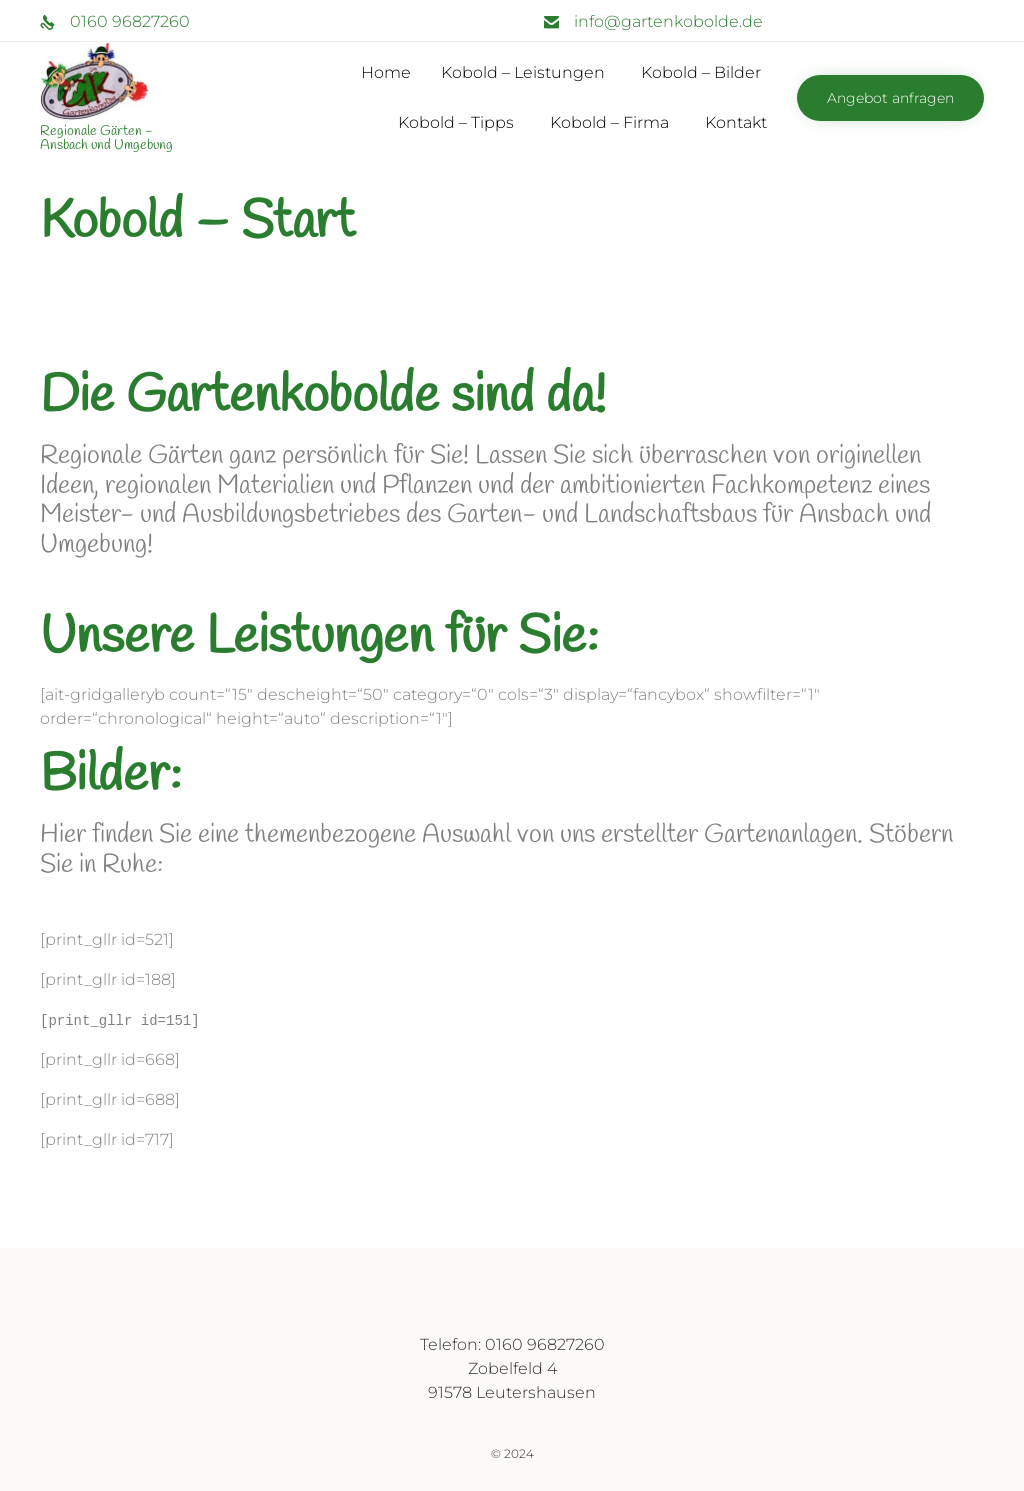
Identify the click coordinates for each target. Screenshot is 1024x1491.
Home (386, 72)
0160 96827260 (130, 21)
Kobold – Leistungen (523, 72)
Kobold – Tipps (456, 122)
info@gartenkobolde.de (668, 21)
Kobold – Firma (609, 122)
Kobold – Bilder (701, 72)
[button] (890, 98)
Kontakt (736, 122)
